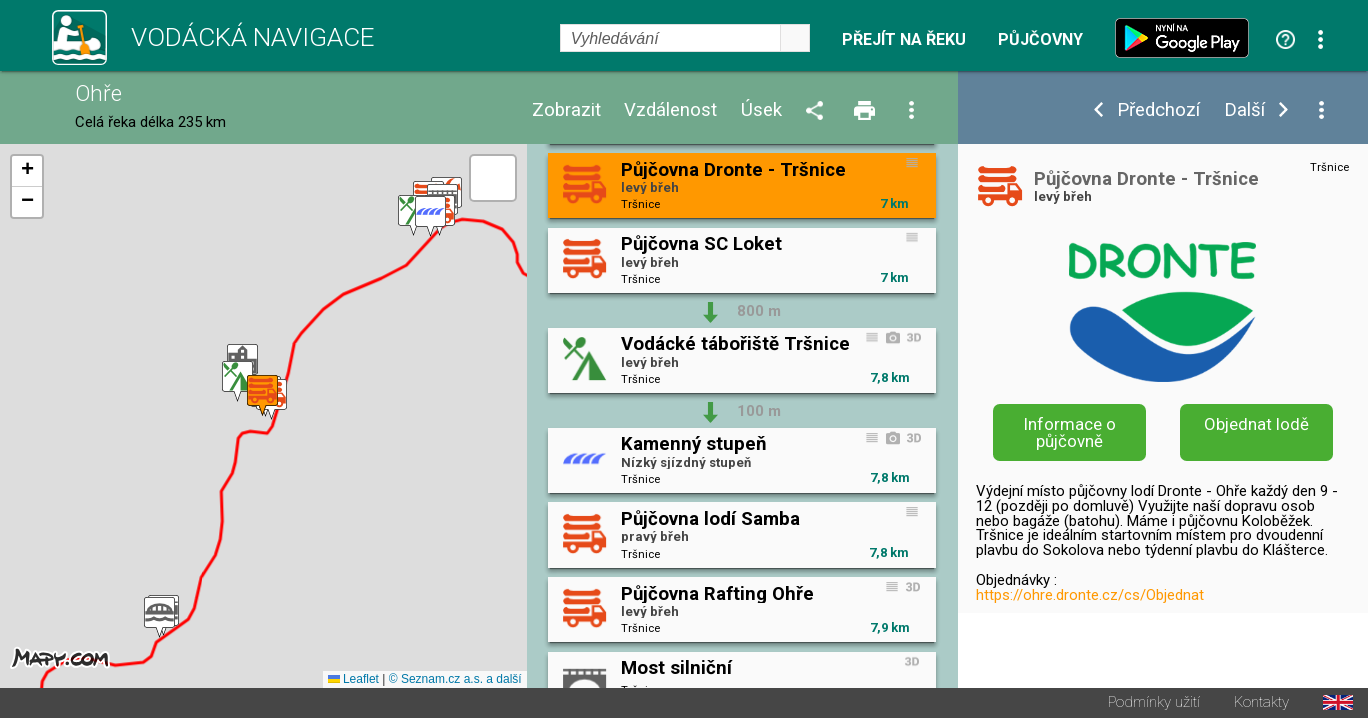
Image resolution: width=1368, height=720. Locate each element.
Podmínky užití (1154, 704)
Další (1244, 110)
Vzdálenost (670, 110)
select (795, 38)
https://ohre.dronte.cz (1099, 662)
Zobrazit (566, 110)
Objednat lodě (1256, 424)
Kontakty (1261, 704)
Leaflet (353, 681)
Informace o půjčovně (1070, 432)
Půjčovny (1040, 40)
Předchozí (1158, 110)
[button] (159, 618)
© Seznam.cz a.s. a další (455, 681)
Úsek (761, 110)
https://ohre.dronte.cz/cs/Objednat (1090, 595)
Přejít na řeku (904, 40)
